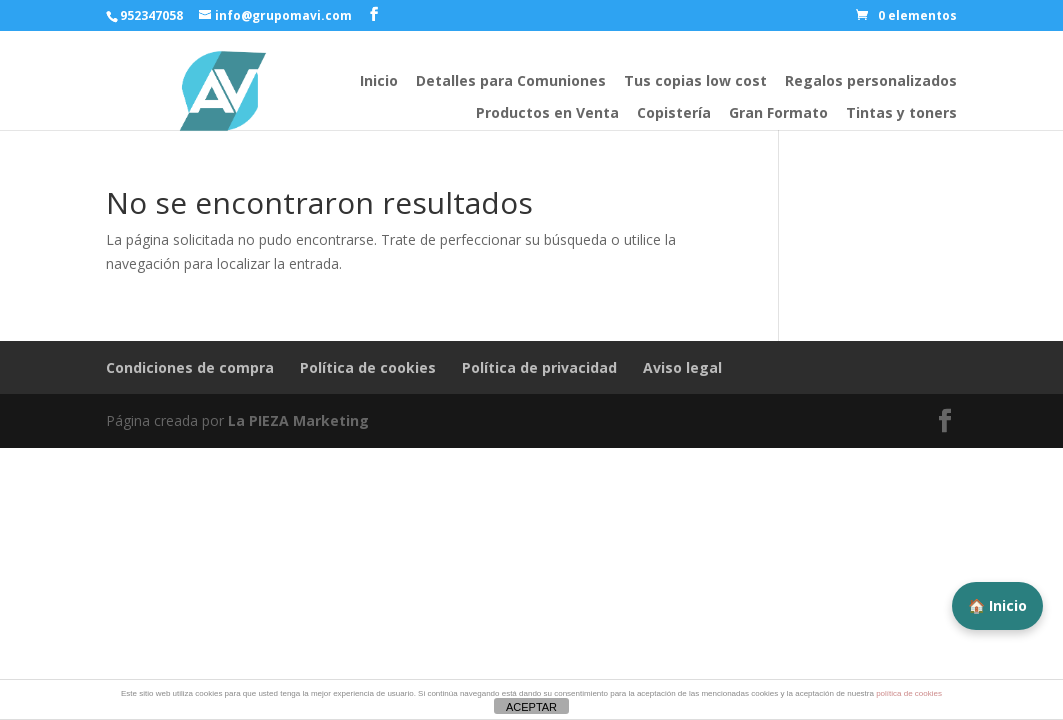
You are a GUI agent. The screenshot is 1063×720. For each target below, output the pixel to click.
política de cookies (909, 693)
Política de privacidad (539, 367)
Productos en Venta (547, 113)
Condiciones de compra (190, 367)
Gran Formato (778, 113)
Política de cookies (368, 367)
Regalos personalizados (871, 81)
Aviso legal (682, 367)
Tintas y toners (901, 113)
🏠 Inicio (997, 605)
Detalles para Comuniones (511, 81)
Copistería (674, 113)
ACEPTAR (531, 707)
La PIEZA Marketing (298, 420)
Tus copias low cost (695, 81)
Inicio (379, 81)
